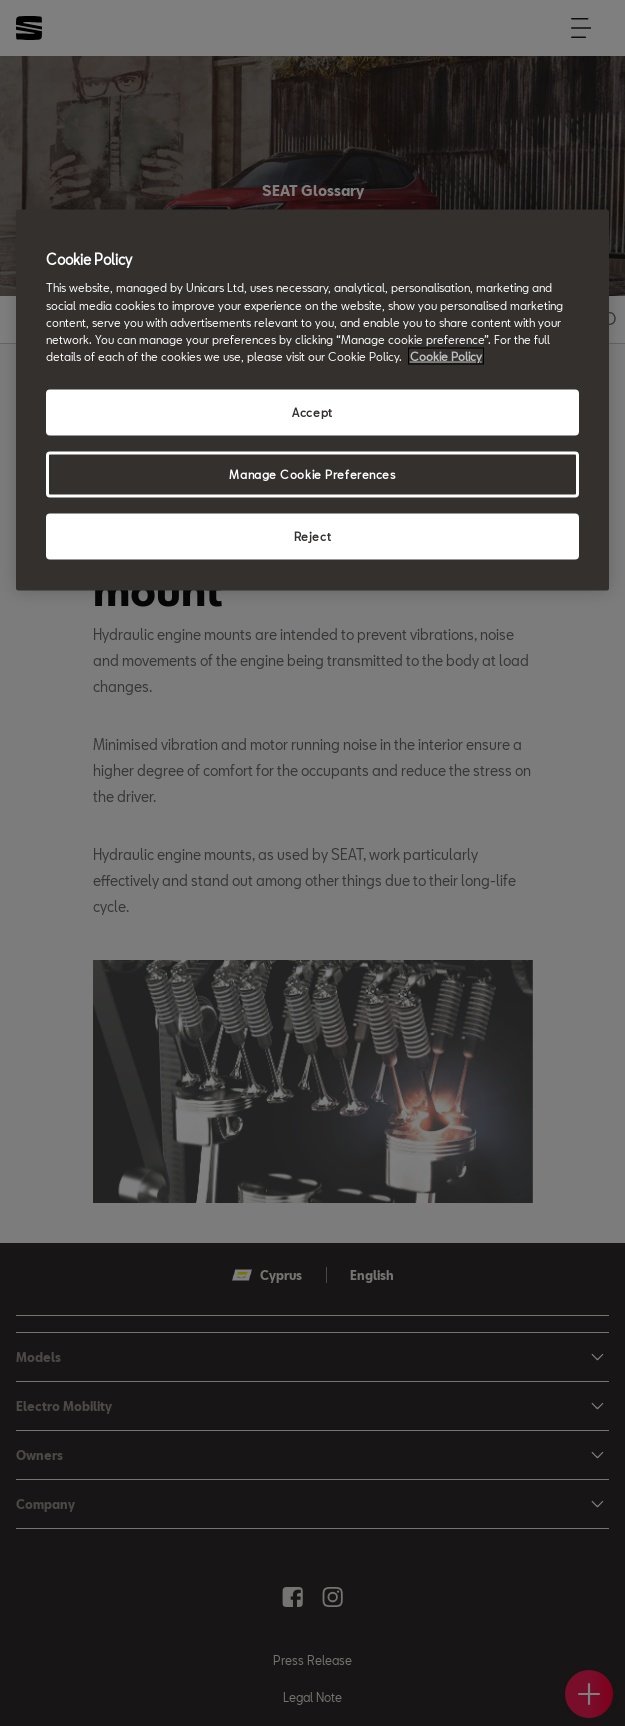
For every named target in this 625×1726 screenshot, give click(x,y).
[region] (313, 399)
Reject (312, 535)
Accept (312, 411)
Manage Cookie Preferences (312, 473)
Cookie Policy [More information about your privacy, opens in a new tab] (446, 355)
